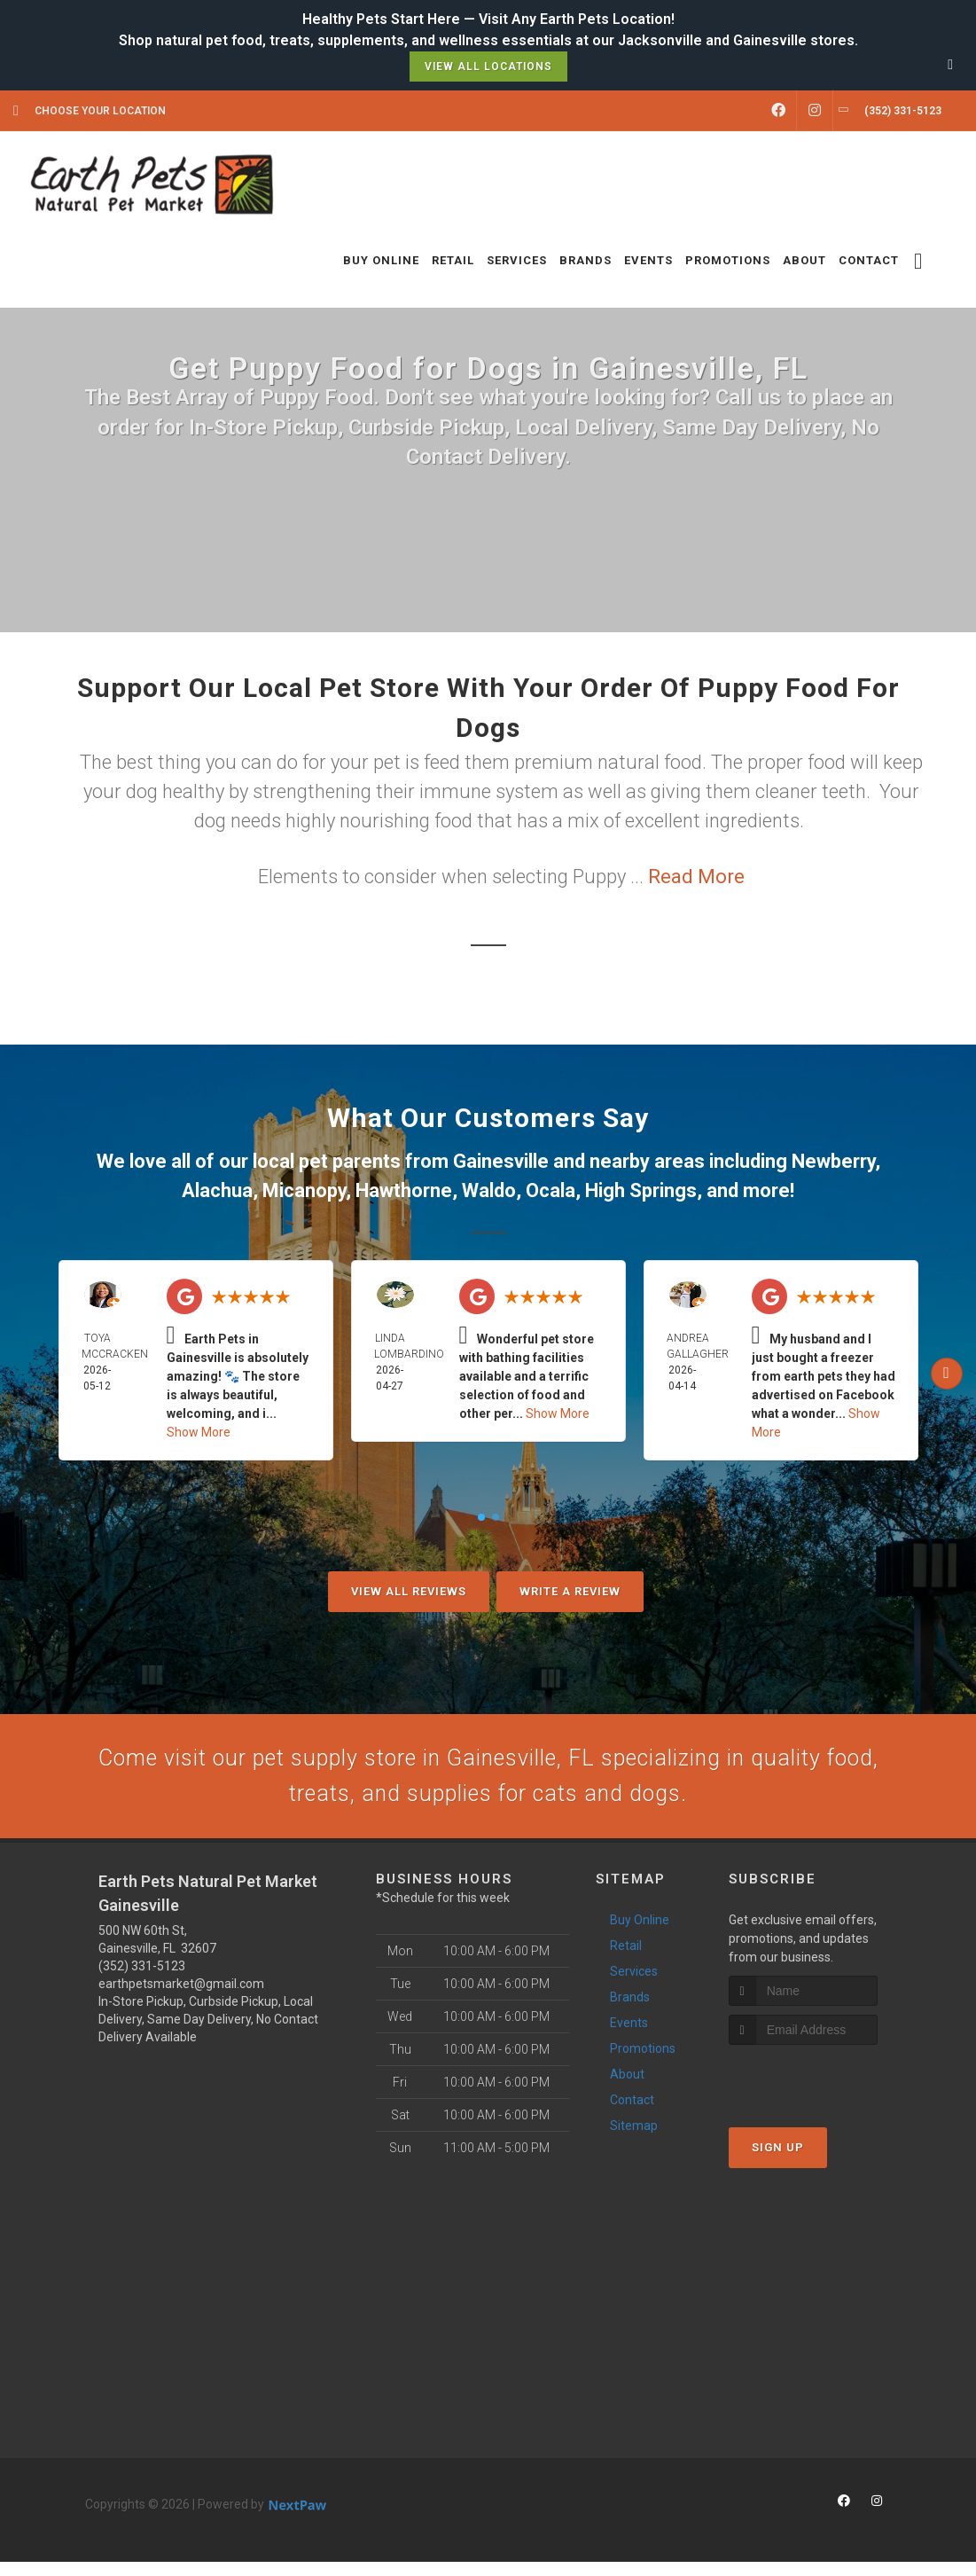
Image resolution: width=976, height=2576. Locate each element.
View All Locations (488, 66)
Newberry (833, 1161)
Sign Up (778, 2161)
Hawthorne (403, 1190)
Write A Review (570, 1591)
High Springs (641, 1190)
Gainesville (501, 1161)
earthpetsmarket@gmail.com (181, 1998)
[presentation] (823, 2092)
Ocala (550, 1190)
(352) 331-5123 (141, 1980)
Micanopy (304, 1190)
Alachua (217, 1190)
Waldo (489, 1190)
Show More (198, 1432)
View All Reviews (408, 1591)
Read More (696, 876)
